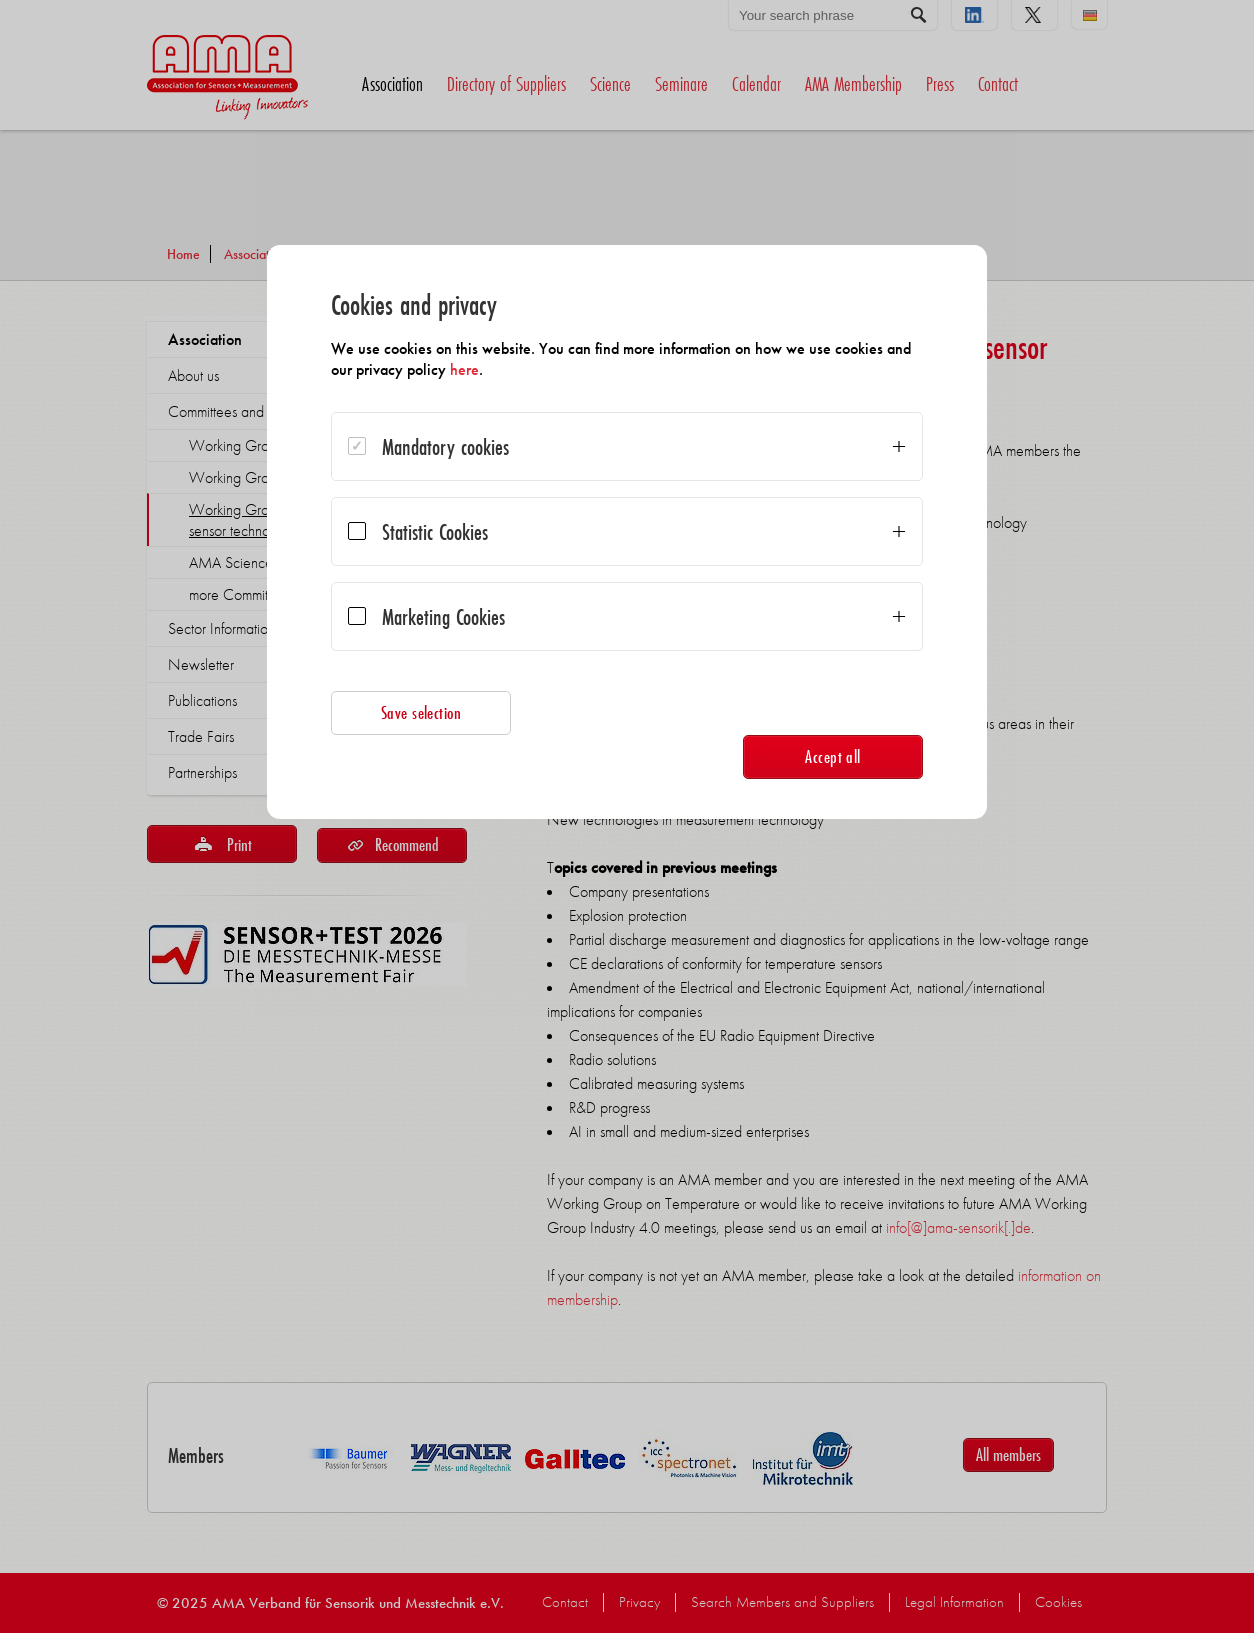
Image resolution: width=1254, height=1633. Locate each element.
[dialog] (627, 532)
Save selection (421, 712)
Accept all (833, 756)
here (464, 369)
